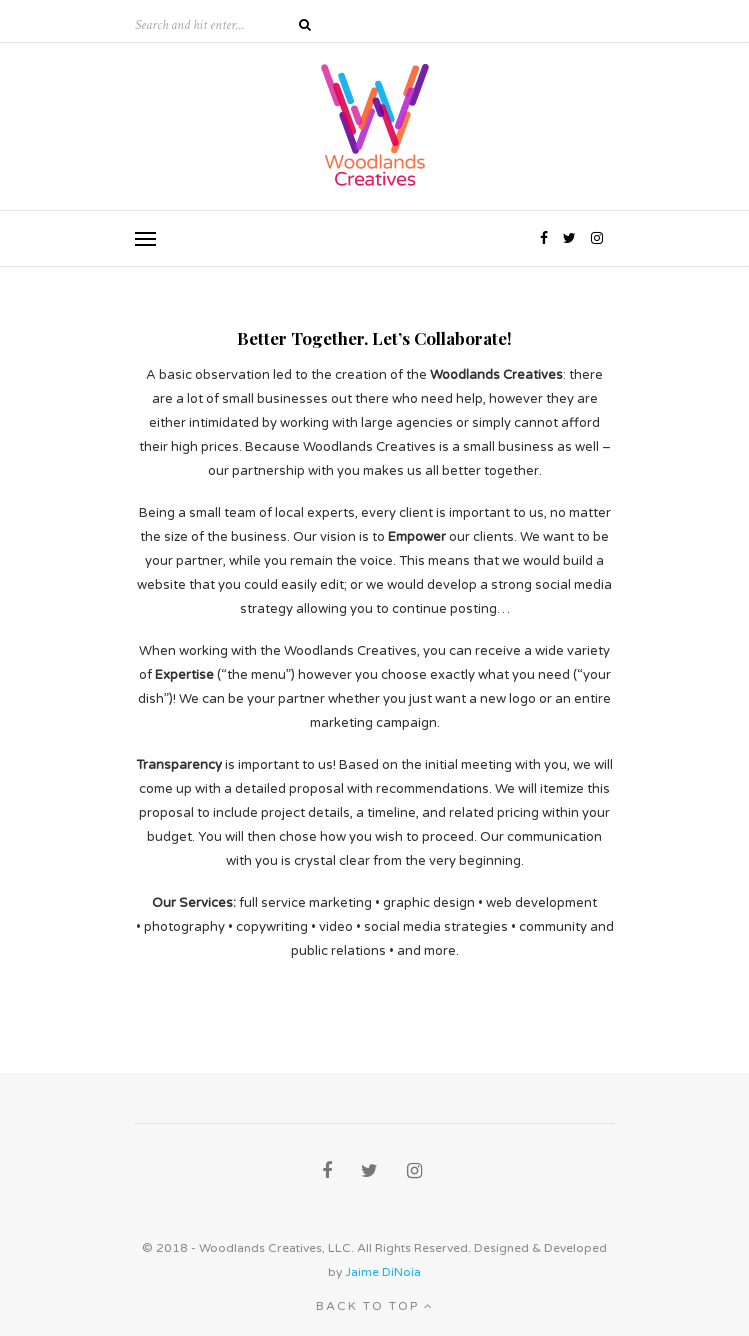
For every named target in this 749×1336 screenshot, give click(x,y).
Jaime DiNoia (383, 1272)
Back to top (375, 1306)
